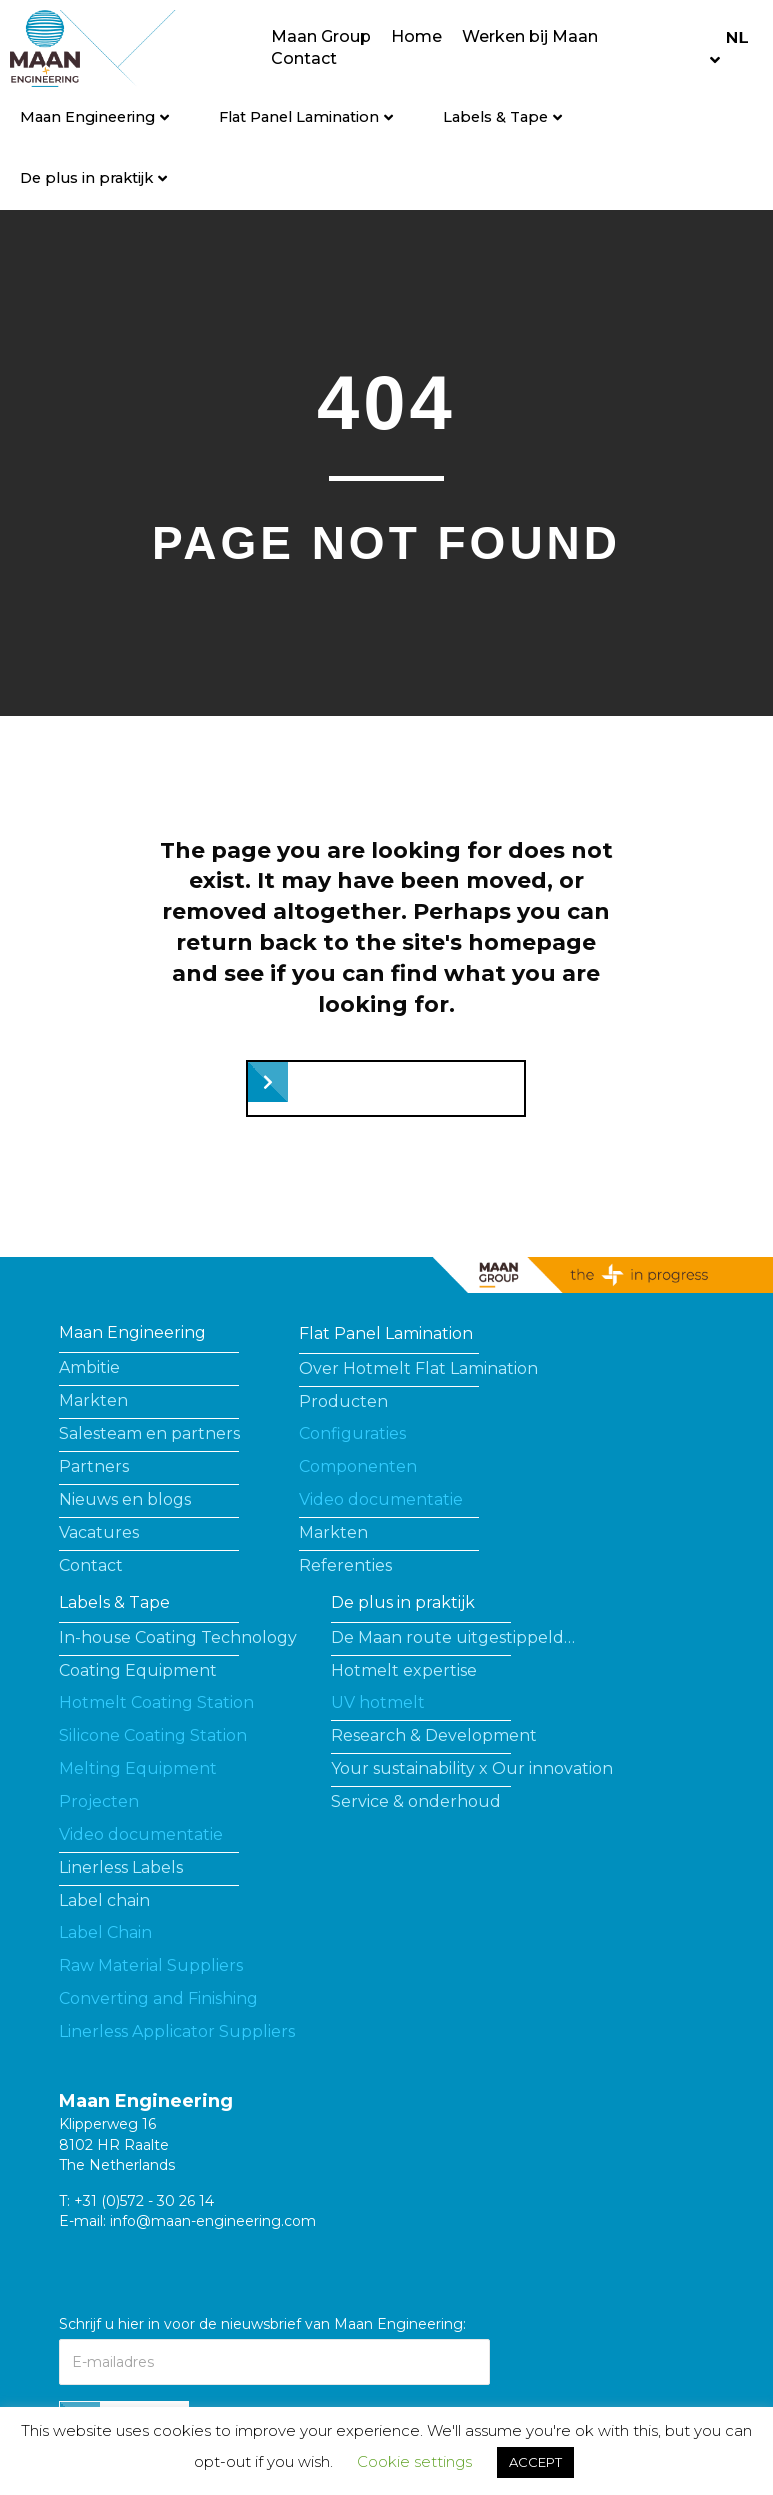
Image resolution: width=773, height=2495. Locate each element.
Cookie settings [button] (414, 2461)
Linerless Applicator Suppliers (177, 2031)
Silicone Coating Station (153, 1735)
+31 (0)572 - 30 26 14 (144, 2201)
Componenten (358, 1466)
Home (416, 36)
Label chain (104, 1900)
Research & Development (434, 1735)
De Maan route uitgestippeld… (453, 1637)
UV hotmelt (378, 1702)
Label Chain (105, 1932)
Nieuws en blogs (125, 1499)
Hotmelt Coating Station (156, 1702)
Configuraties (352, 1433)
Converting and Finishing (158, 1998)
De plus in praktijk (86, 178)
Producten (343, 1401)
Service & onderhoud (416, 1801)
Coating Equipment (138, 1670)
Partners (94, 1466)
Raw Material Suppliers (151, 1965)
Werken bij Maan (530, 36)
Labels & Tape (495, 117)
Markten (93, 1400)
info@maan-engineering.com (213, 2221)
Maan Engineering (87, 117)
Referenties (345, 1565)
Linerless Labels (121, 1867)
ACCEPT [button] (535, 2462)
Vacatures (99, 1532)
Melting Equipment (138, 1768)
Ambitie (89, 1367)
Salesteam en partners (149, 1433)
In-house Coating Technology (178, 1637)
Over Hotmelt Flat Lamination (418, 1368)
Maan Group (321, 36)
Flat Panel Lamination (299, 117)
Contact (304, 58)
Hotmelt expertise (404, 1670)
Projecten (99, 1801)
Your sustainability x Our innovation (472, 1768)
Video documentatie (381, 1499)
